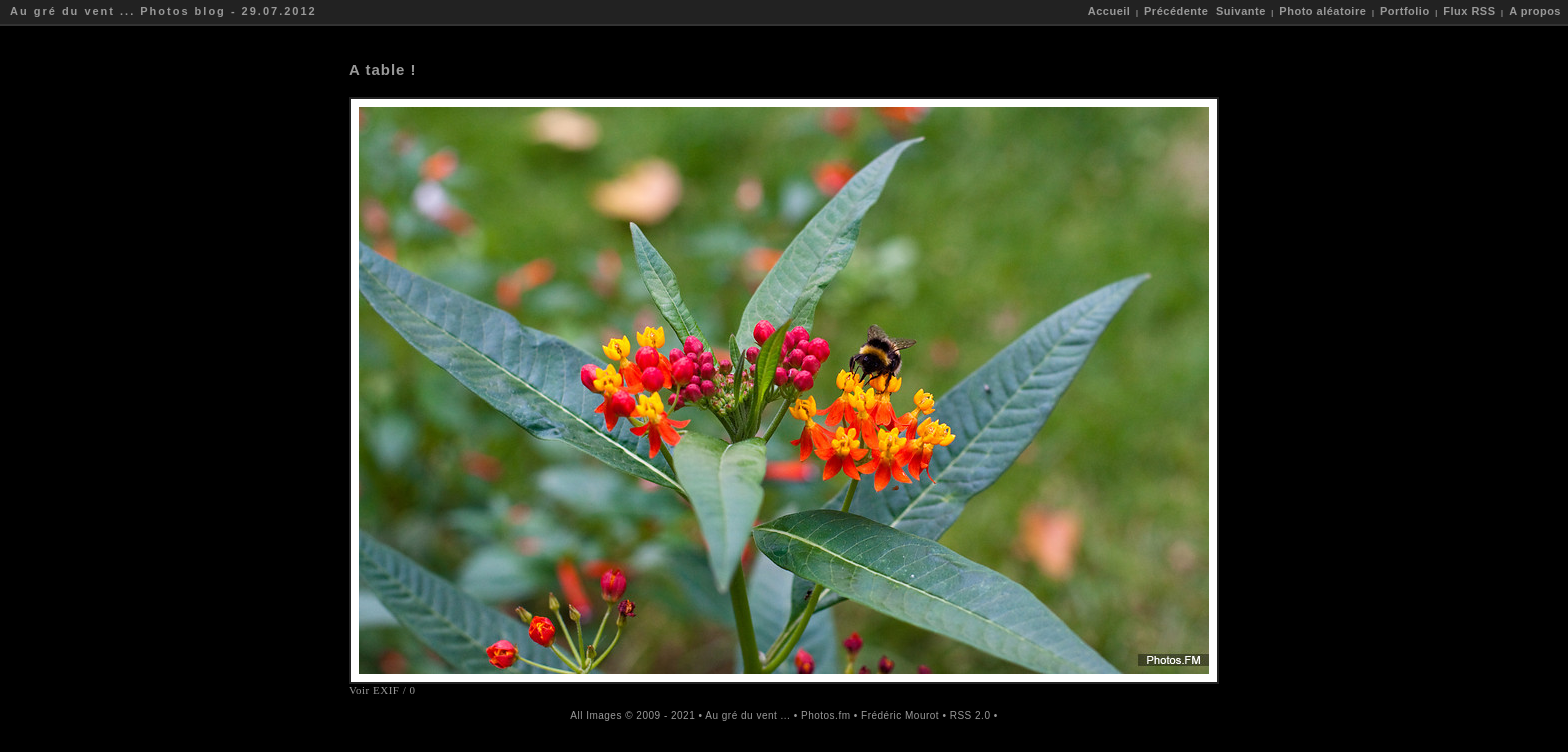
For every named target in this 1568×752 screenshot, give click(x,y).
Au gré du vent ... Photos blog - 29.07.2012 (163, 11)
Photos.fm (826, 715)
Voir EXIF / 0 (382, 690)
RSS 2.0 (970, 715)
